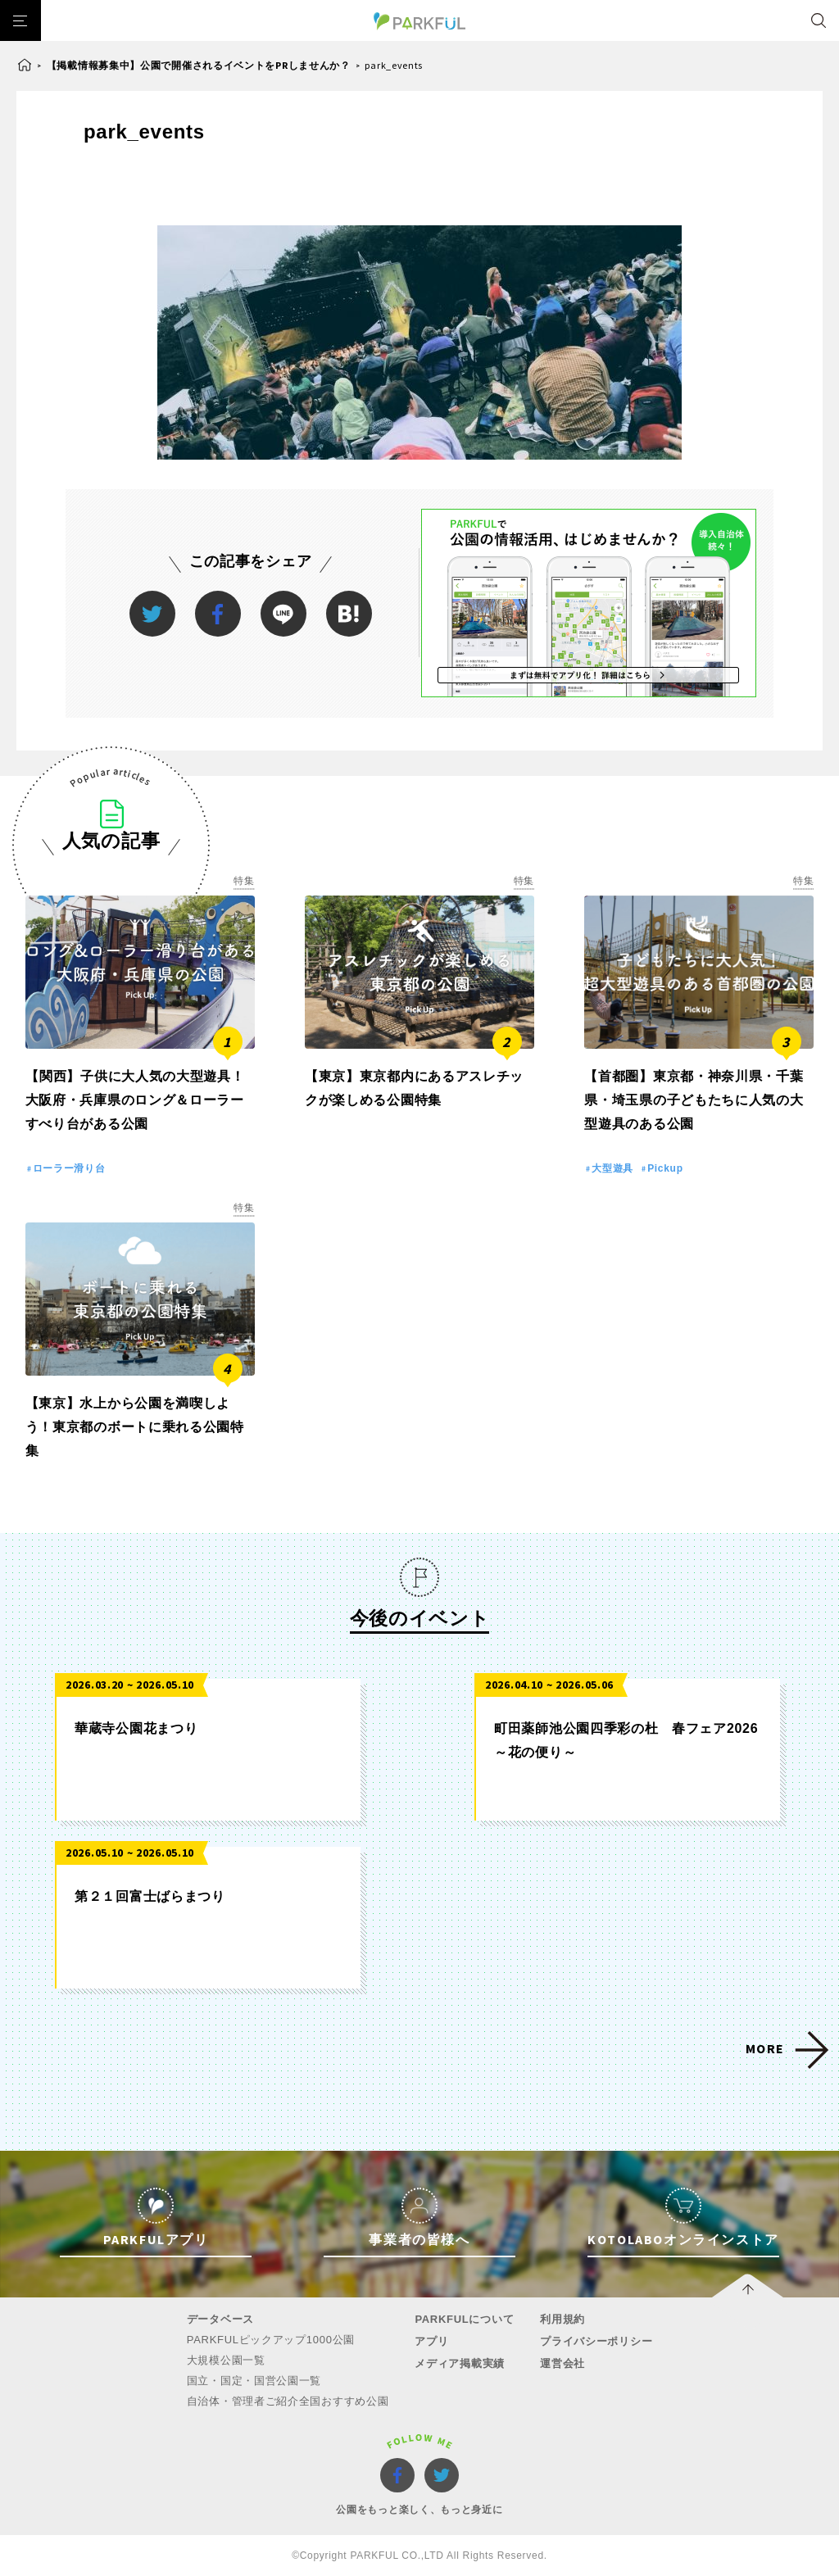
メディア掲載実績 (460, 2363)
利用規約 (562, 2319)
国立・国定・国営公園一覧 (254, 2380)
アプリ (431, 2341)
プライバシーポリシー (596, 2341)
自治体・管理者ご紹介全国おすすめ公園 (288, 2401)
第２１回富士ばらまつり (150, 1896)
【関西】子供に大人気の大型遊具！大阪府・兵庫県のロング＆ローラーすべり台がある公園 (135, 1100)
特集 (244, 881)
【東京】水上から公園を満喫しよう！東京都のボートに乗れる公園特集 (134, 1427)
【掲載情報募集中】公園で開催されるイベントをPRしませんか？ (199, 65)
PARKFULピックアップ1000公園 (271, 2339)
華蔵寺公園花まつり (136, 1728)
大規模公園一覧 (226, 2360)
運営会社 (562, 2363)
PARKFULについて (464, 2319)
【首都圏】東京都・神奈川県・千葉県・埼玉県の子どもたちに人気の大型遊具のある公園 (693, 1100)
